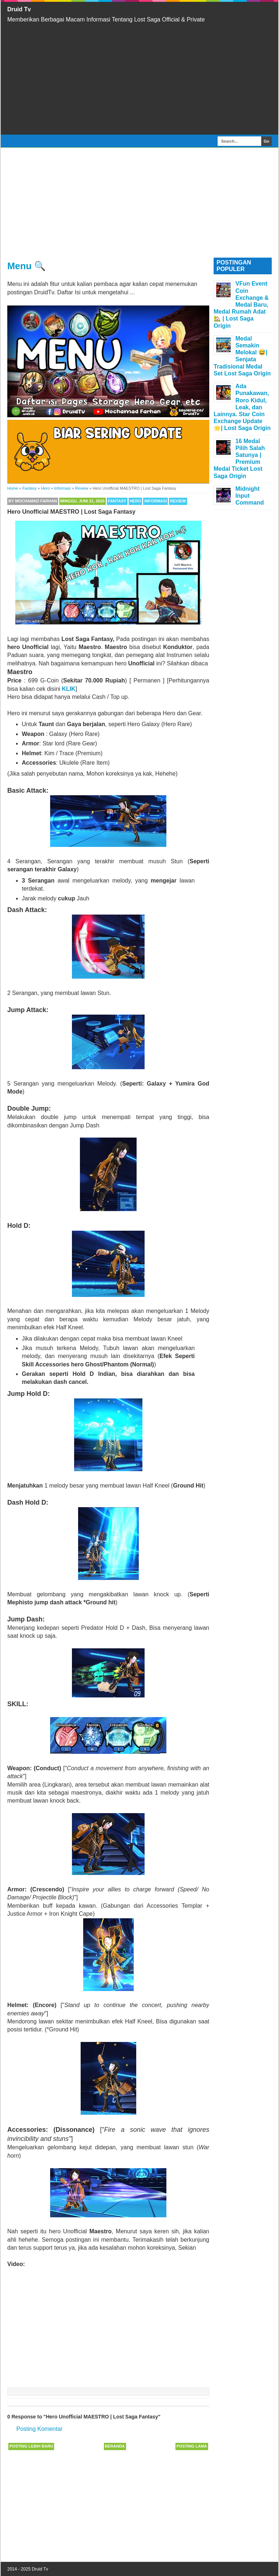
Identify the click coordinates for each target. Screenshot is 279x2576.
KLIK (68, 689)
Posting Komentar (39, 2429)
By (32, 501)
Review (178, 501)
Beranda (115, 2446)
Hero (135, 501)
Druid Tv (19, 9)
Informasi (155, 501)
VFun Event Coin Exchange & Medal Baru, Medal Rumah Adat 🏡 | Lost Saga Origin (241, 304)
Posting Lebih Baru (31, 2446)
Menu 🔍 (26, 266)
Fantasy (117, 501)
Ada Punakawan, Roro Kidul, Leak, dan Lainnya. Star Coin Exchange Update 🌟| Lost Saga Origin (242, 407)
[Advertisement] (139, 79)
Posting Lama (192, 2446)
